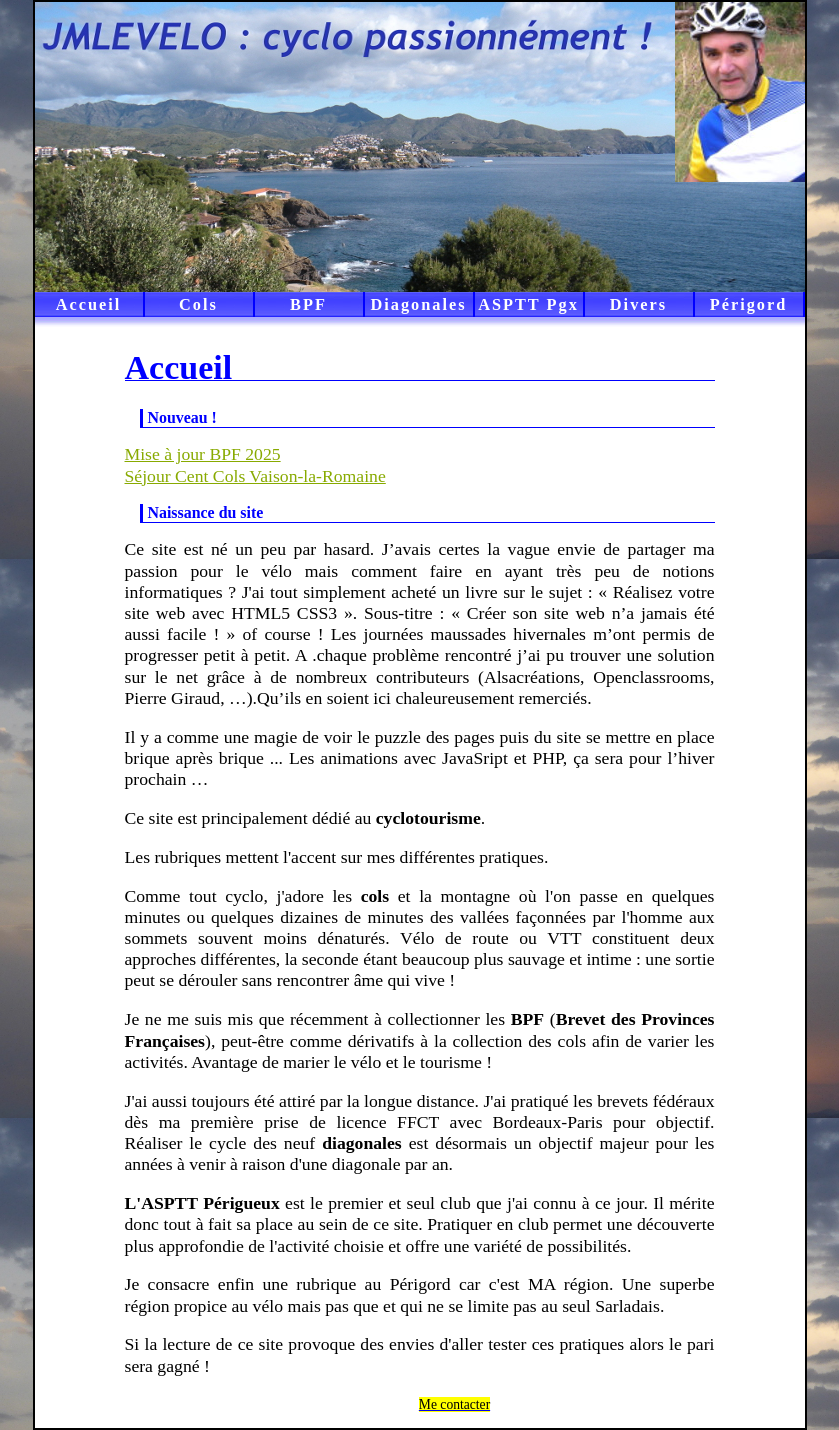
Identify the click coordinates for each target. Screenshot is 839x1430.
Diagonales (418, 304)
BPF (308, 304)
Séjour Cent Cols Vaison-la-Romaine (255, 476)
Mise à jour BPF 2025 (203, 454)
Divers (638, 304)
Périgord (749, 304)
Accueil (89, 304)
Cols (198, 304)
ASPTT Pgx (528, 304)
